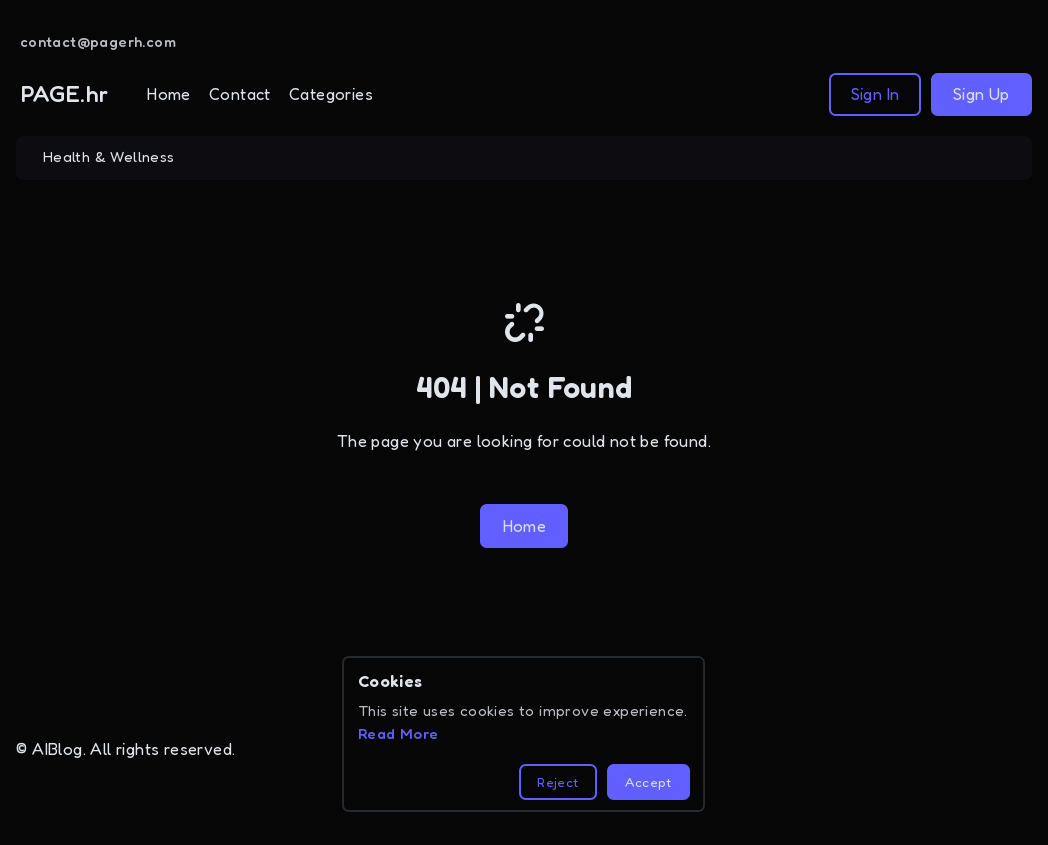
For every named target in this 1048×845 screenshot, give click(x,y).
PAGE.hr (65, 93)
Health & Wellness (109, 157)
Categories (331, 94)
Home (168, 94)
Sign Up (981, 94)
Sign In (875, 94)
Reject (557, 782)
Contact (240, 94)
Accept (648, 782)
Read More (398, 734)
